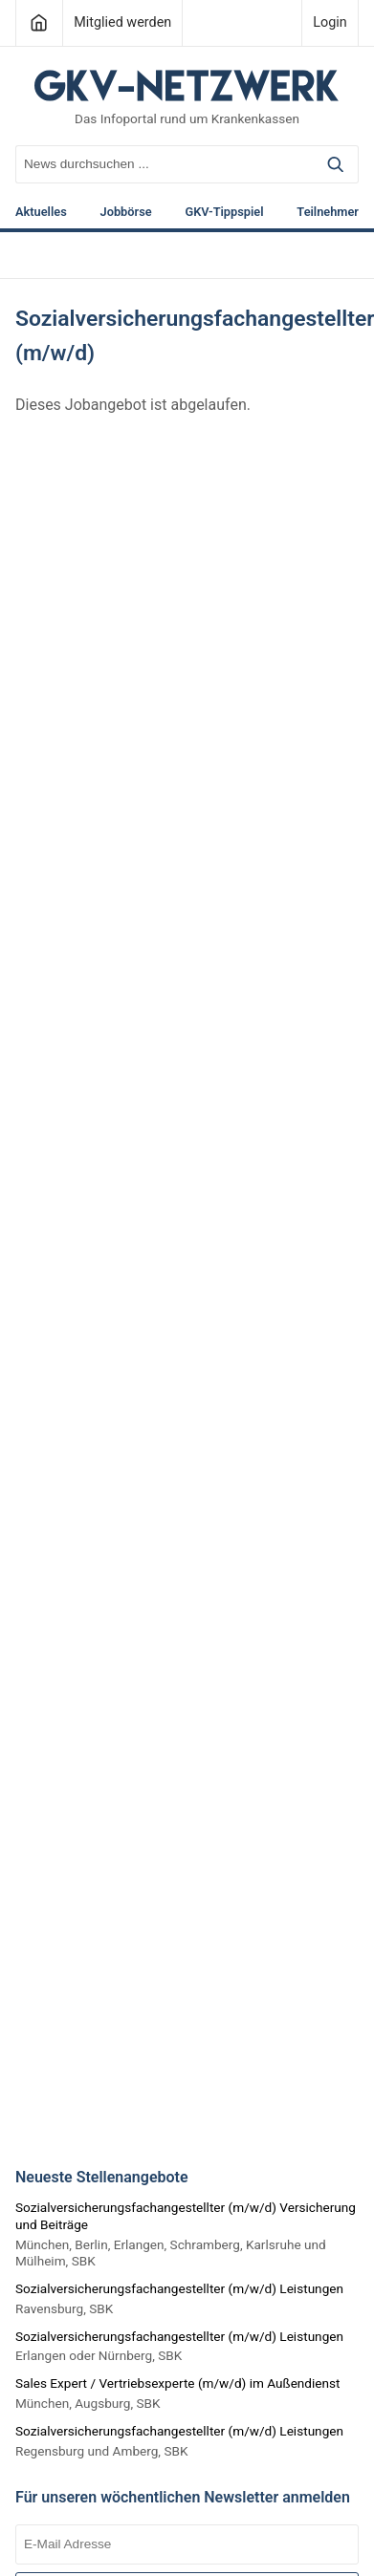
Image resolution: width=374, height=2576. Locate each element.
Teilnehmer (328, 212)
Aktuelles (41, 212)
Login (330, 22)
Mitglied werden (122, 22)
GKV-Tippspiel (224, 212)
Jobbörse (126, 212)
